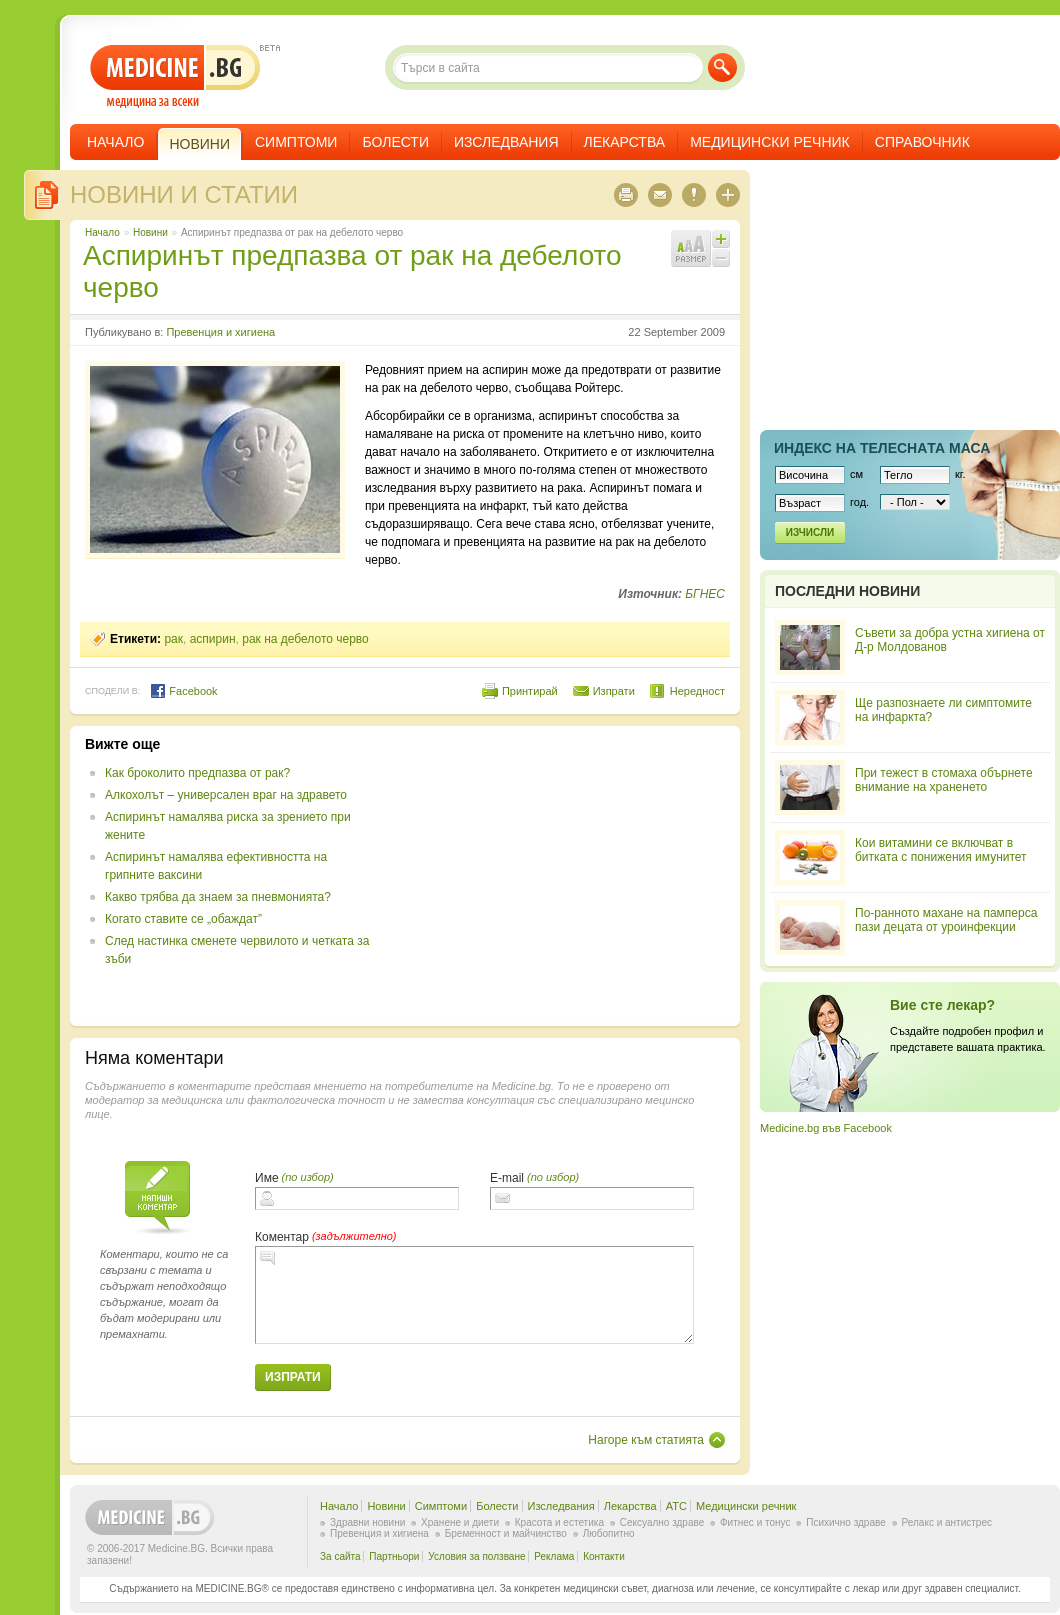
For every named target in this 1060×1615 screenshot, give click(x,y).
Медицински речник (770, 142)
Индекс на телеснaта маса (882, 448)
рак (173, 639)
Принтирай (530, 691)
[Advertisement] (562, 876)
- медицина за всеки (175, 76)
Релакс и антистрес (947, 1522)
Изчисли (810, 532)
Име (267, 1178)
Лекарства (625, 142)
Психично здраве (846, 1522)
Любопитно (609, 1533)
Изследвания (506, 142)
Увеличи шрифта (721, 239)
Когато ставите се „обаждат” (183, 919)
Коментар (282, 1237)
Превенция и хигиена (220, 332)
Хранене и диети (460, 1522)
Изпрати (614, 691)
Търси (722, 67)
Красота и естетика (559, 1522)
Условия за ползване (476, 1556)
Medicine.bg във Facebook (826, 1128)
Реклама (554, 1556)
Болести (395, 142)
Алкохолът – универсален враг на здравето (226, 795)
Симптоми (296, 142)
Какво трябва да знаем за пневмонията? (218, 897)
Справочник (922, 142)
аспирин (213, 639)
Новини (150, 232)
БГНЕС (705, 594)
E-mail (507, 1178)
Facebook (183, 691)
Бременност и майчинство (506, 1533)
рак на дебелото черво (305, 639)
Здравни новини (367, 1522)
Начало (115, 142)
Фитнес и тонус (755, 1522)
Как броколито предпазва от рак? (197, 773)
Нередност (697, 691)
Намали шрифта (721, 258)
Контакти (604, 1556)
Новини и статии (184, 194)
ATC (676, 1506)
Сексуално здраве (662, 1522)
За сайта (340, 1556)
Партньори (394, 1556)
